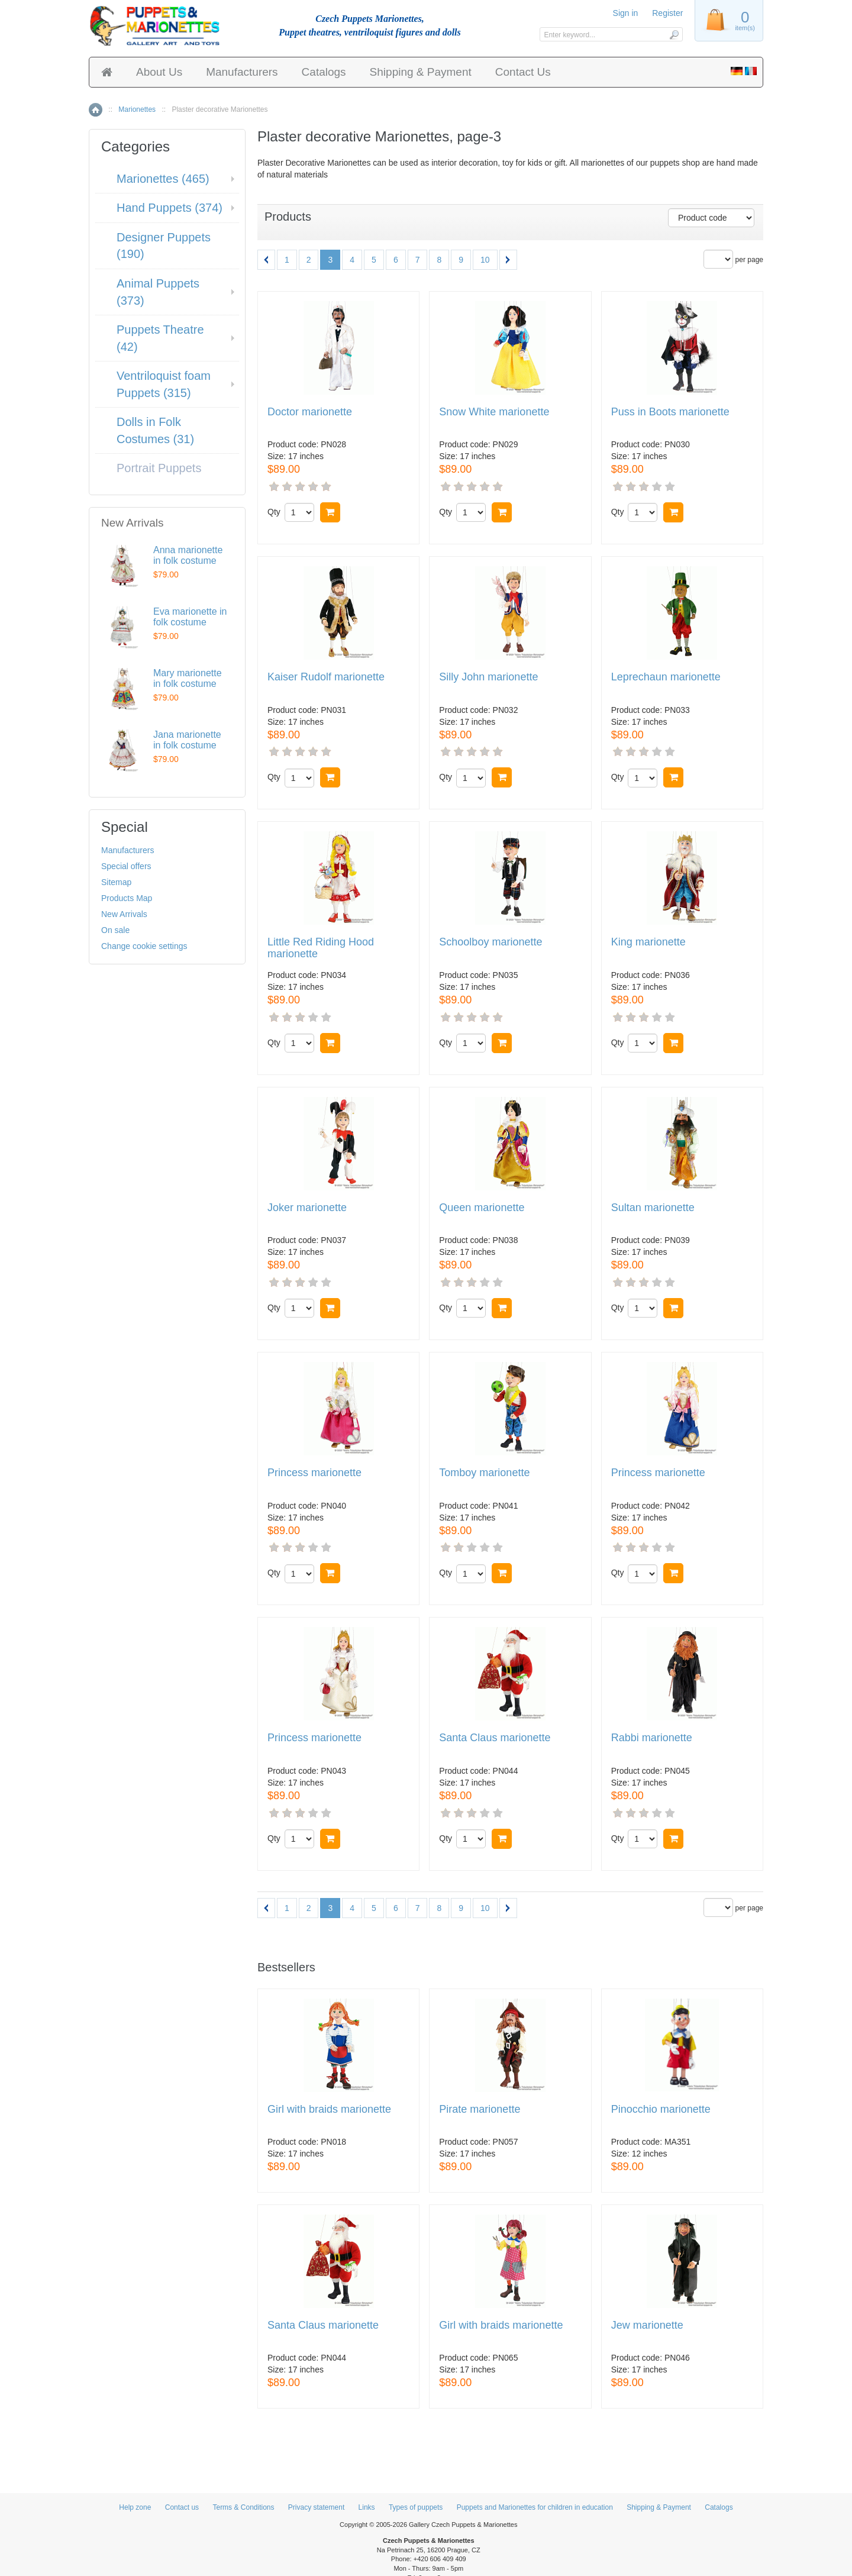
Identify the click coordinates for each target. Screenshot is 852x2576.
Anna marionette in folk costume (187, 555)
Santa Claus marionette (494, 1738)
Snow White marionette (494, 412)
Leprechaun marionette (666, 677)
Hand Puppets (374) (169, 207)
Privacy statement (316, 2507)
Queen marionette (481, 1207)
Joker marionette (307, 1207)
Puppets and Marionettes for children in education (535, 2507)
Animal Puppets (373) (158, 292)
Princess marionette (314, 1473)
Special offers (126, 866)
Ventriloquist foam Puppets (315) (164, 384)
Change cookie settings (144, 946)
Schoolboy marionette (490, 942)
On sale (115, 930)
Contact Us (523, 72)
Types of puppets (416, 2507)
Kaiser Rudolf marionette (326, 677)
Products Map (126, 898)
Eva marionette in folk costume (190, 616)
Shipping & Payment (421, 72)
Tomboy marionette (484, 1473)
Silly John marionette (488, 677)
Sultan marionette (653, 1207)
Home (95, 110)
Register (667, 13)
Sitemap (116, 882)
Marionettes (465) (163, 178)
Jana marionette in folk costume (187, 739)
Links (367, 2507)
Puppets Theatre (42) (160, 338)
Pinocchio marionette (661, 2109)
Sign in (625, 13)
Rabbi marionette (651, 1738)
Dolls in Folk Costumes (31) (155, 430)
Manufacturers (241, 72)
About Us (159, 72)
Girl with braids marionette (329, 2109)
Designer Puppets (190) (164, 246)
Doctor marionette (309, 412)
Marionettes (137, 109)
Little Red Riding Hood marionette (320, 948)
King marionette (648, 942)
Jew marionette (647, 2325)
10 (485, 259)
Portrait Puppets (159, 467)
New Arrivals (124, 914)
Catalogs (324, 72)
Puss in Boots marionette (670, 412)
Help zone (135, 2507)
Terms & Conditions (243, 2507)
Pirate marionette (479, 2109)
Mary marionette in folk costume (187, 678)
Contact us (182, 2507)
